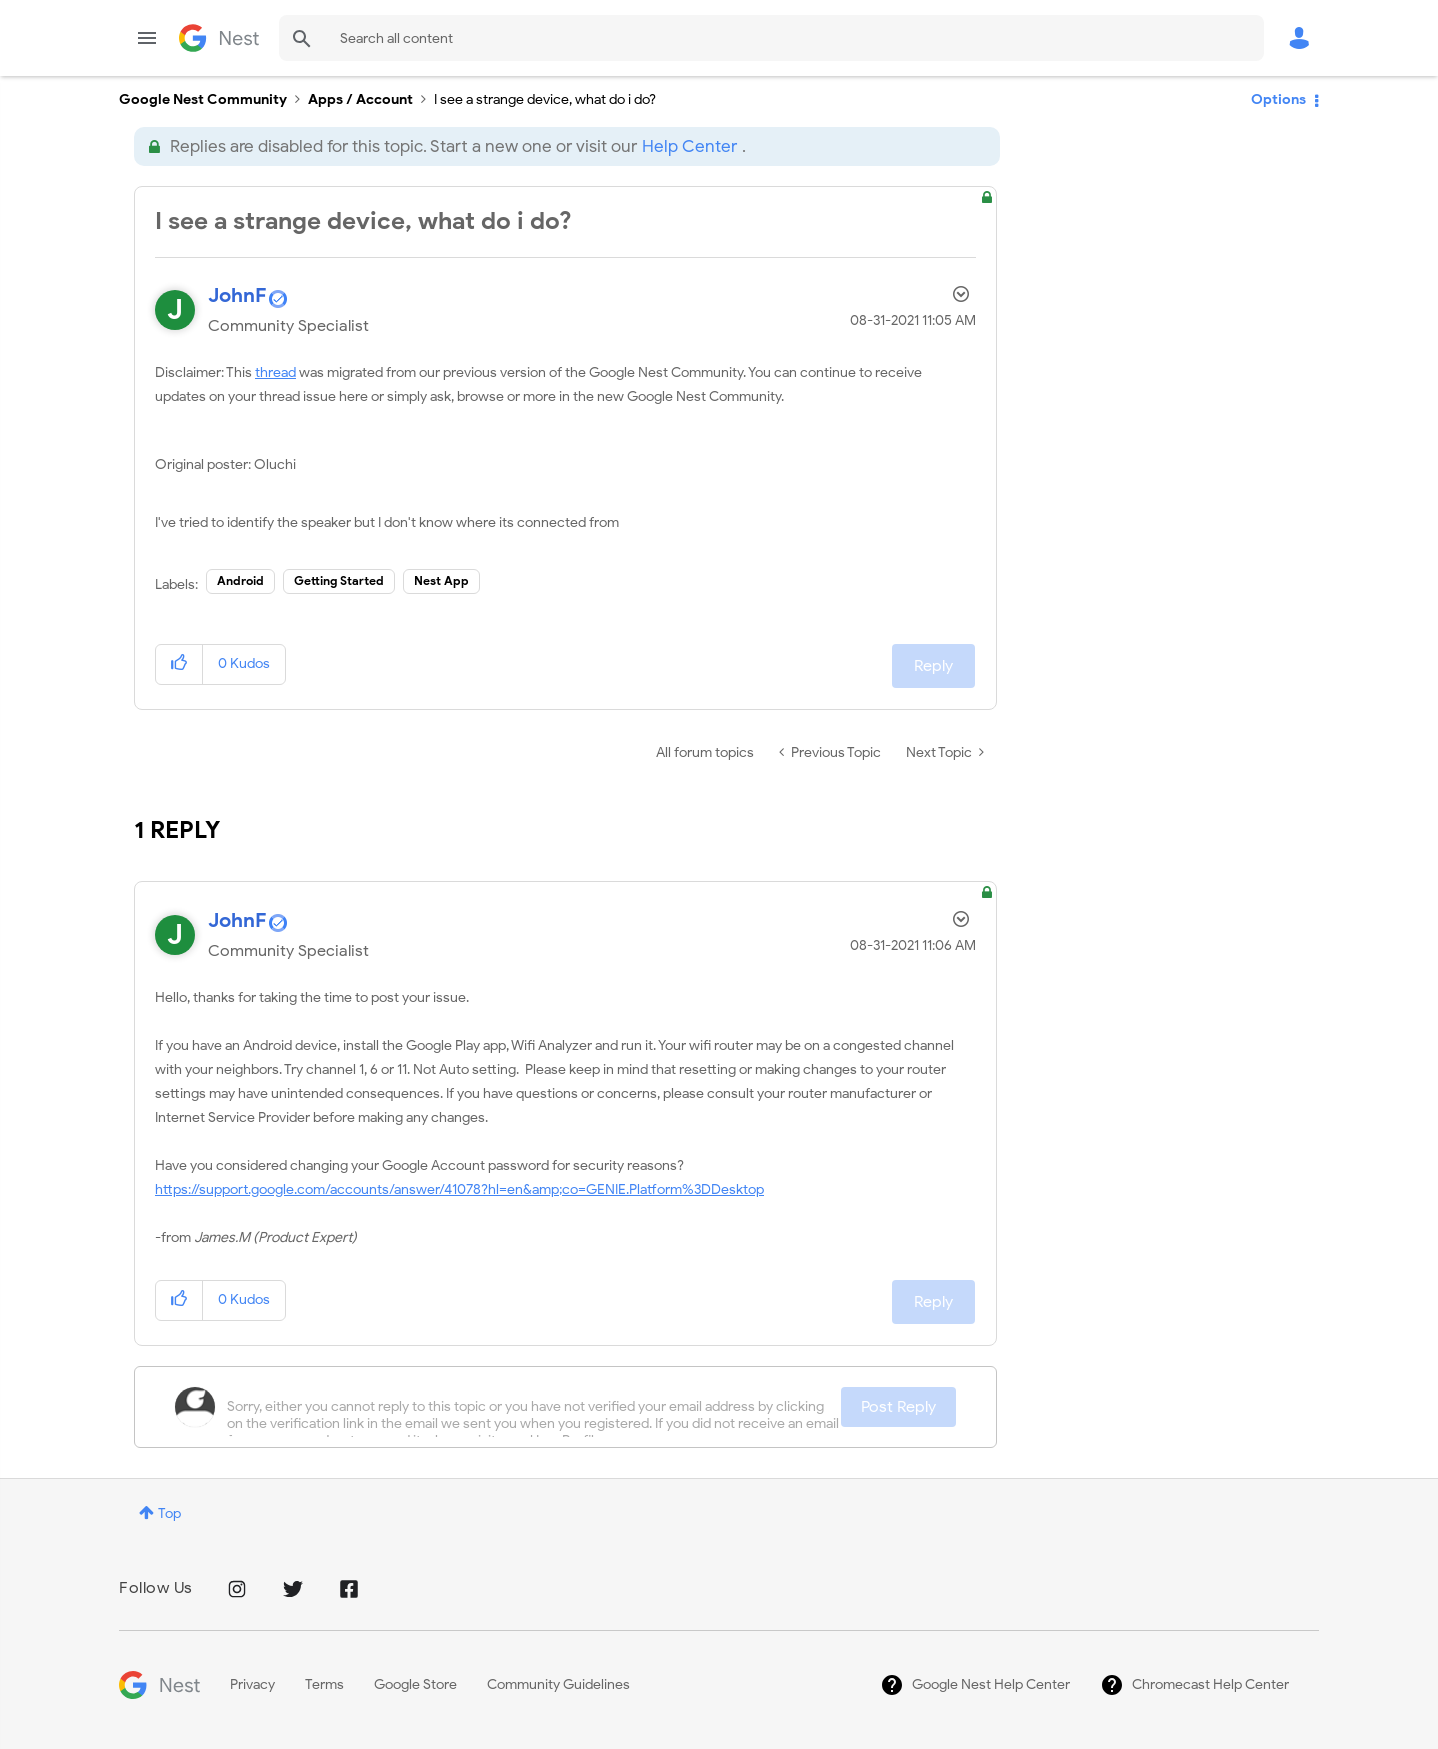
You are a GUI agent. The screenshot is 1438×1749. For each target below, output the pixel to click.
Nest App (441, 580)
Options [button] (1278, 99)
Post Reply (898, 1407)
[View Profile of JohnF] (237, 295)
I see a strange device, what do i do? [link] (545, 99)
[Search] (771, 38)
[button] (179, 664)
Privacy (252, 1684)
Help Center (689, 146)
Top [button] (169, 1513)
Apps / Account (360, 99)
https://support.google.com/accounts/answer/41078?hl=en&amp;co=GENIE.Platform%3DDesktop (459, 1189)
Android (240, 580)
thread (275, 372)
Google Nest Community (219, 38)
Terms (324, 1684)
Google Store (415, 1684)
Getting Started (339, 580)
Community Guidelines (558, 1684)
